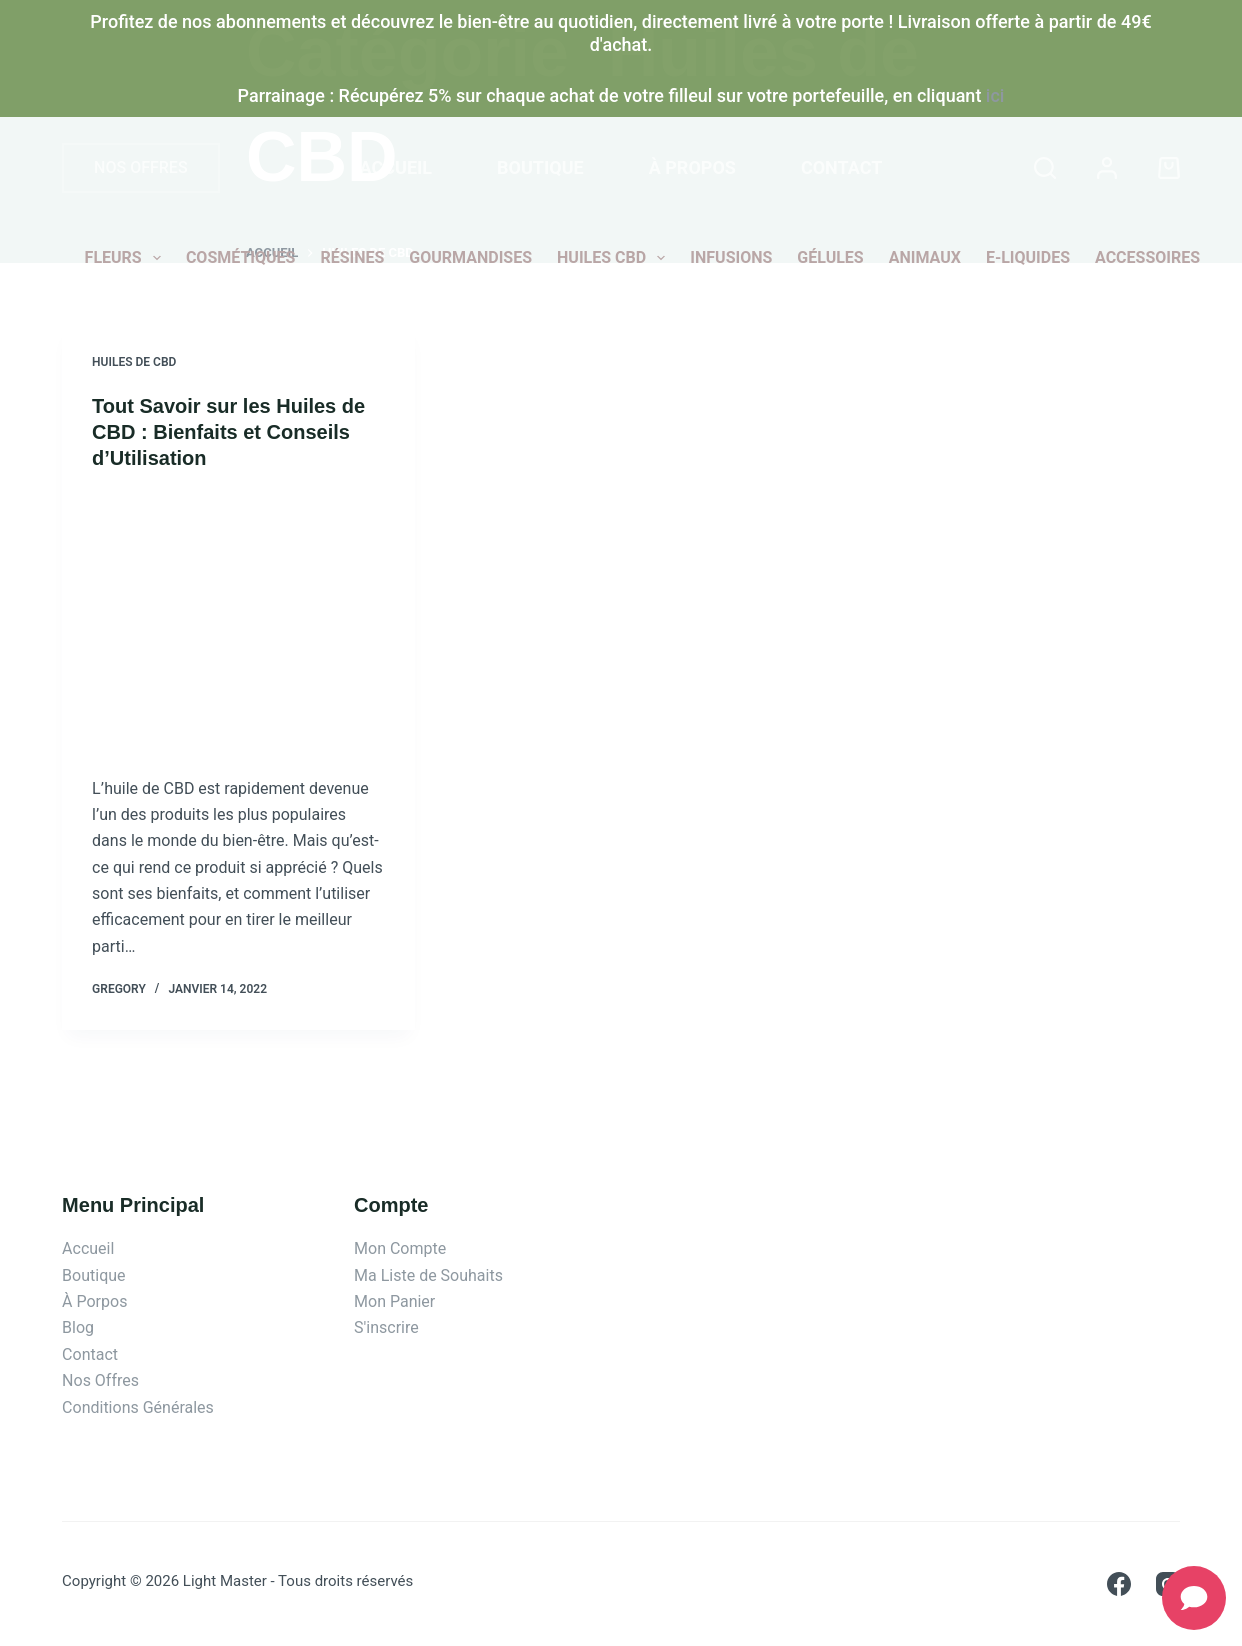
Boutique (540, 167)
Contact (841, 167)
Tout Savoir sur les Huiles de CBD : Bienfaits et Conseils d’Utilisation (228, 432)
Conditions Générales (138, 1407)
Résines (352, 257)
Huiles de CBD (134, 362)
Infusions (731, 257)
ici (995, 95)
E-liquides (1028, 257)
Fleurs (127, 258)
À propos (692, 167)
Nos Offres (100, 1380)
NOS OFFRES (140, 167)
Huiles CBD (615, 258)
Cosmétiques (241, 257)
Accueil (396, 167)
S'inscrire (386, 1327)
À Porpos (94, 1301)
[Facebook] (1119, 1584)
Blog (78, 1327)
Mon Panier (394, 1301)
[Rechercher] (1045, 168)
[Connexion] (1107, 168)
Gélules (830, 257)
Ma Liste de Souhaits (428, 1275)
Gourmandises (470, 257)
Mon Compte (400, 1248)
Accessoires (1147, 257)
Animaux (925, 257)
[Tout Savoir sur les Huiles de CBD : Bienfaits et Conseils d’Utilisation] (238, 623)
